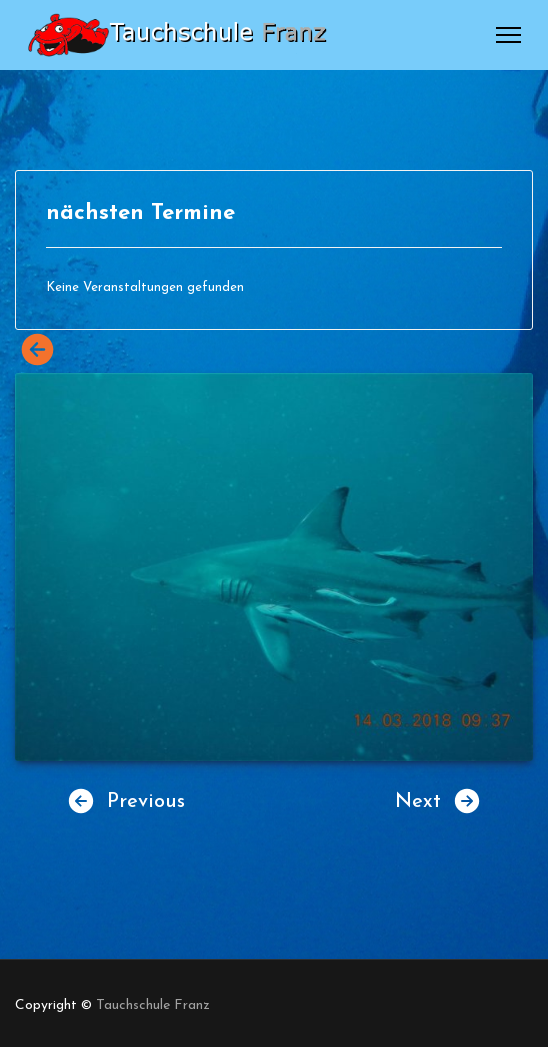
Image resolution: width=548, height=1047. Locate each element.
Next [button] (438, 801)
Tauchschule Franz (153, 1005)
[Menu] (508, 35)
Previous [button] (125, 801)
